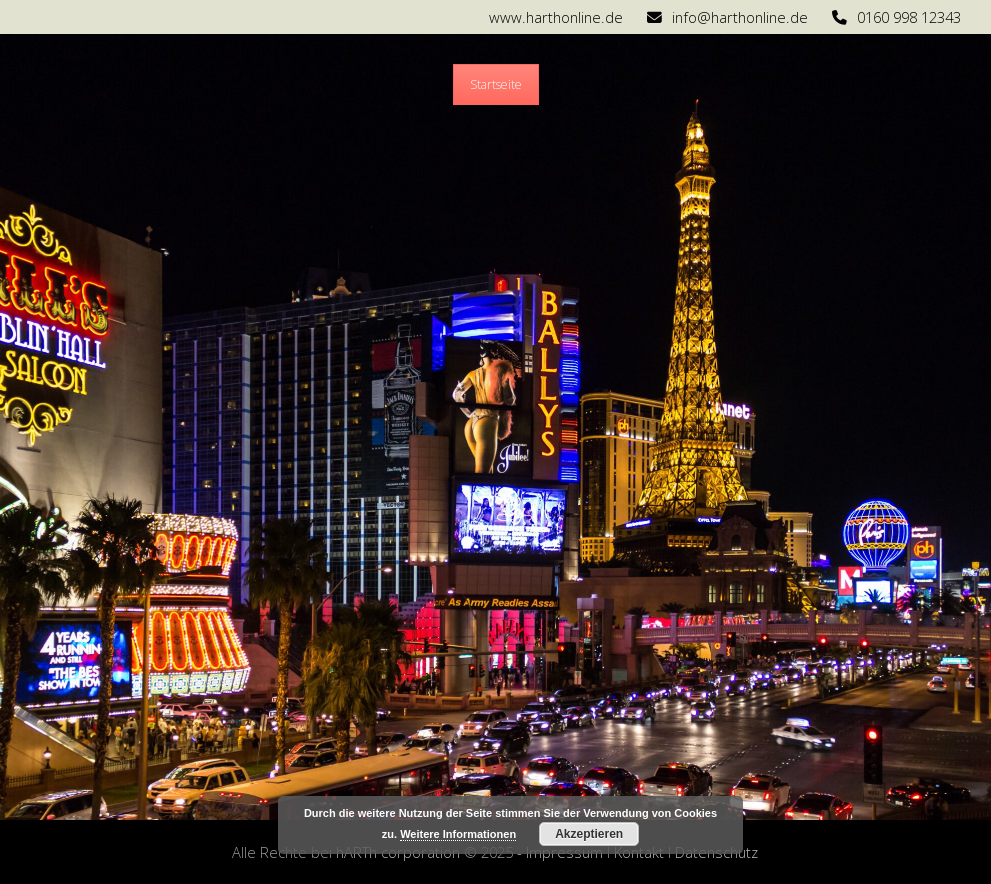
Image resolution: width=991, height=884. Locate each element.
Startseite (496, 84)
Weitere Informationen (458, 834)
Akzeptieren (589, 834)
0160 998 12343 (909, 17)
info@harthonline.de (740, 17)
